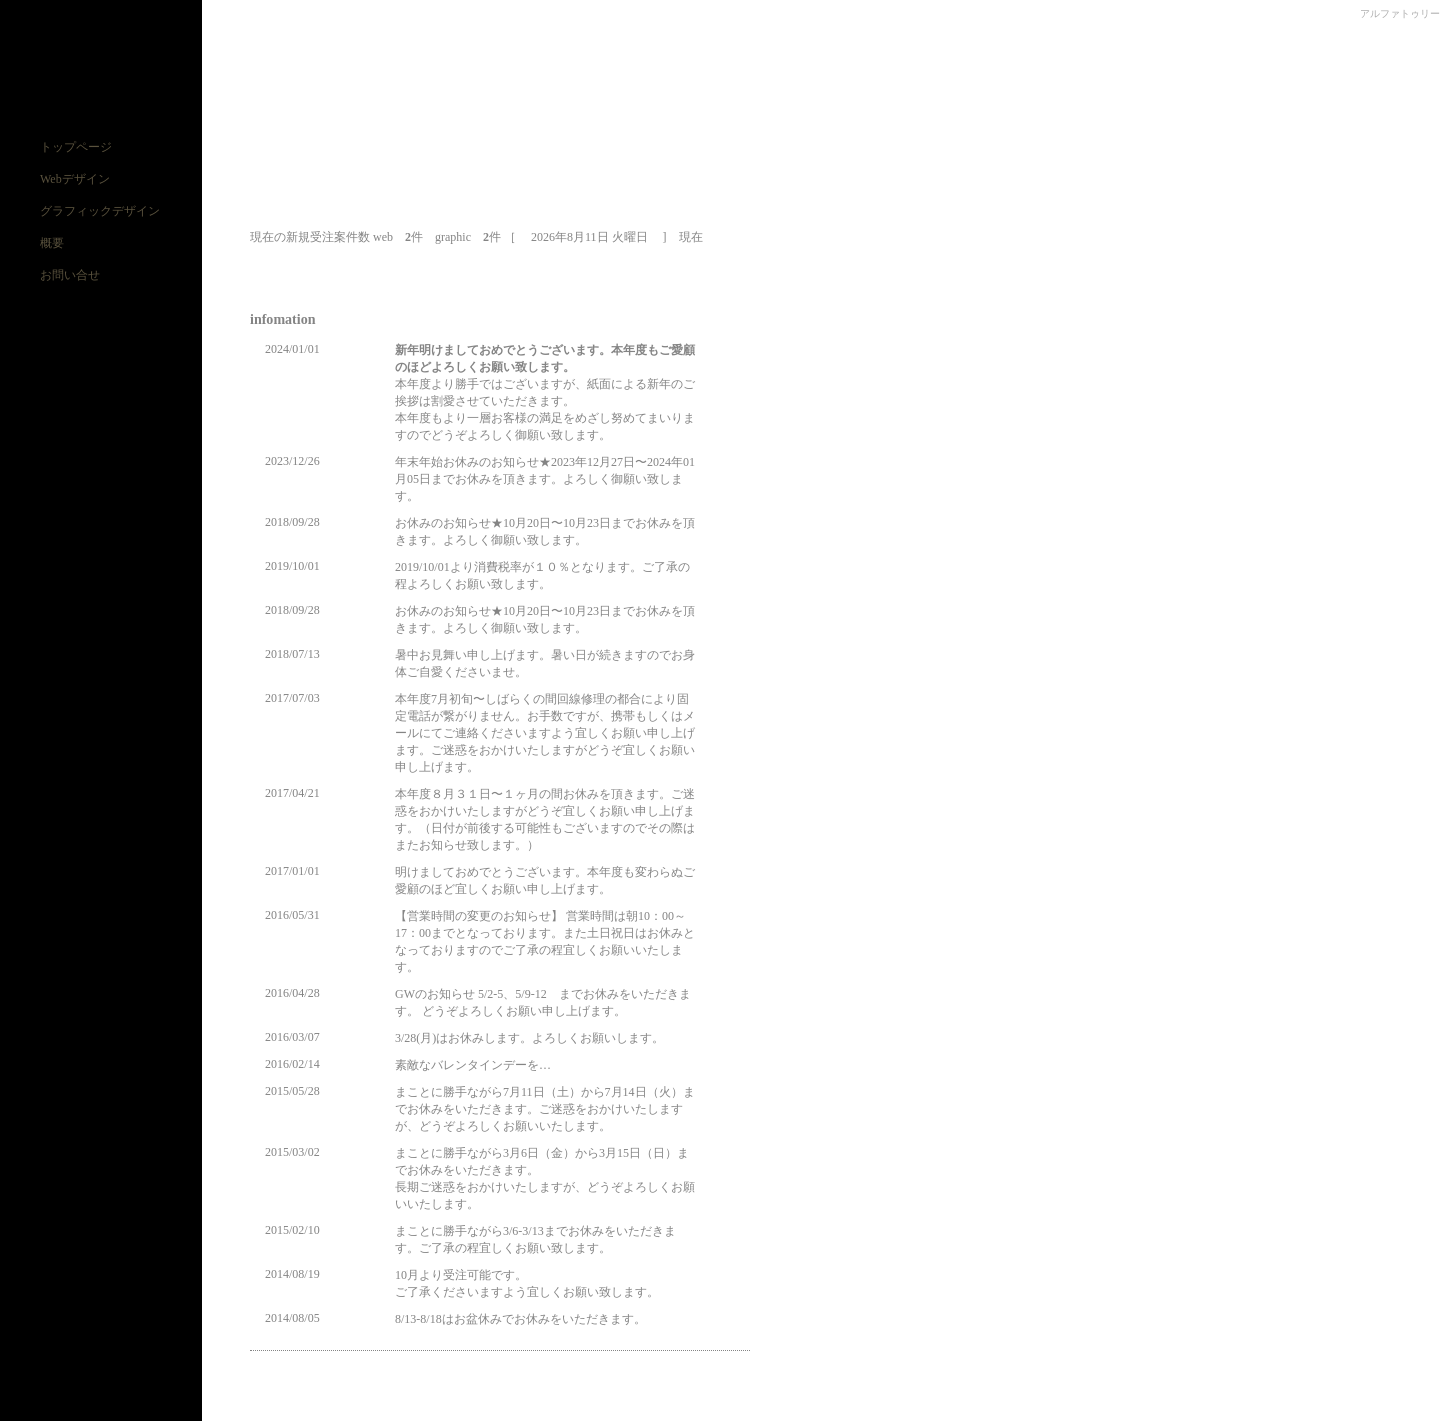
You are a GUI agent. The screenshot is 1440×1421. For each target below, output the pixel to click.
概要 (52, 243)
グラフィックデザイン (100, 211)
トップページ (76, 147)
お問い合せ (70, 275)
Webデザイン (75, 179)
